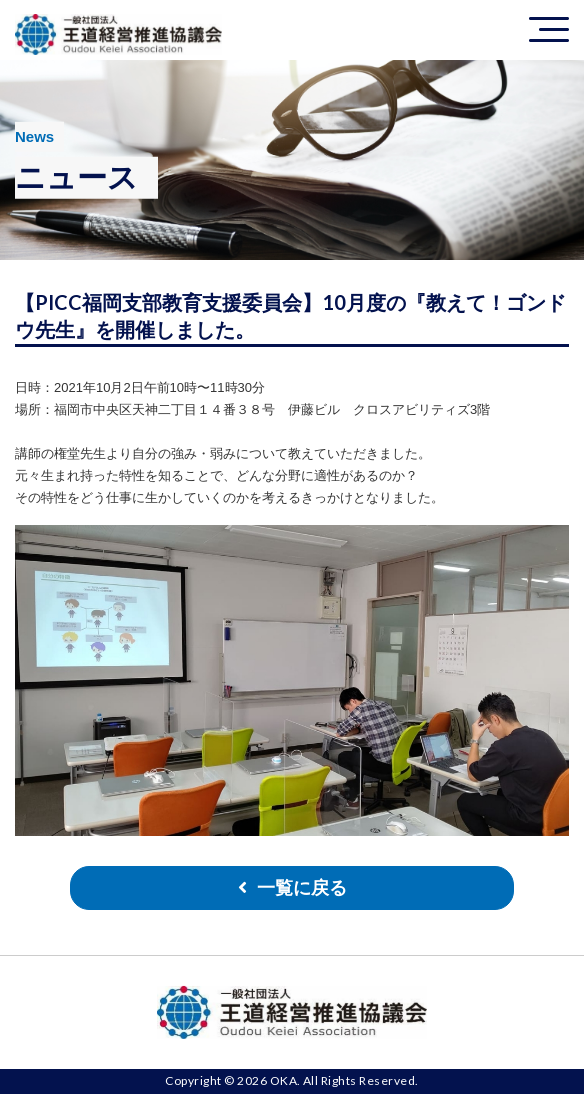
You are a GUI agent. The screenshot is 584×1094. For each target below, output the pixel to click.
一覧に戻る (302, 888)
